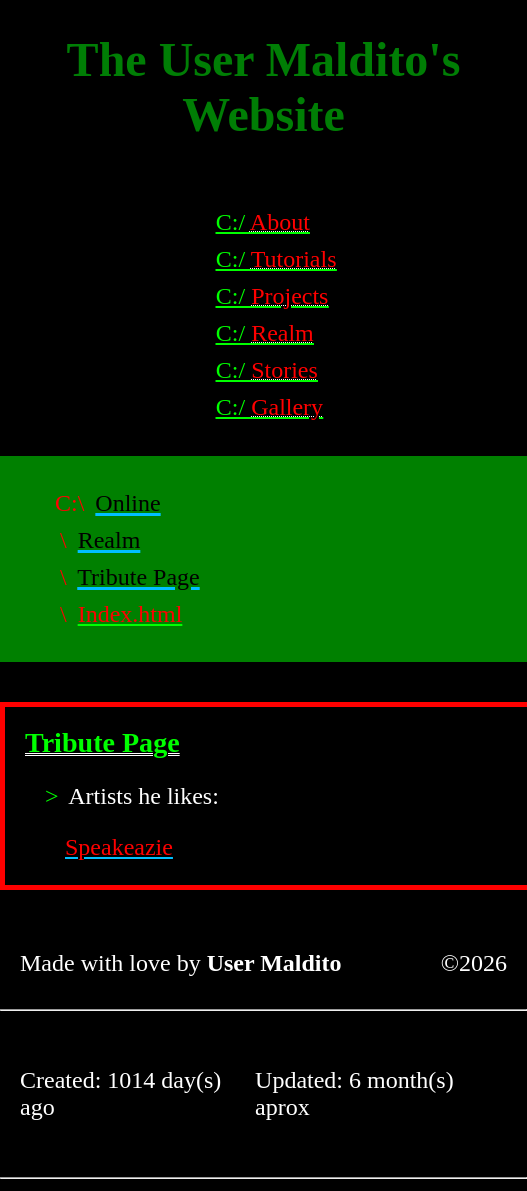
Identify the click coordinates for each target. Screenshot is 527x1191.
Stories (284, 370)
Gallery (287, 407)
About (280, 222)
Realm (109, 540)
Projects (289, 296)
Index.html (130, 614)
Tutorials (294, 259)
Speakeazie (119, 847)
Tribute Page (138, 577)
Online (127, 503)
